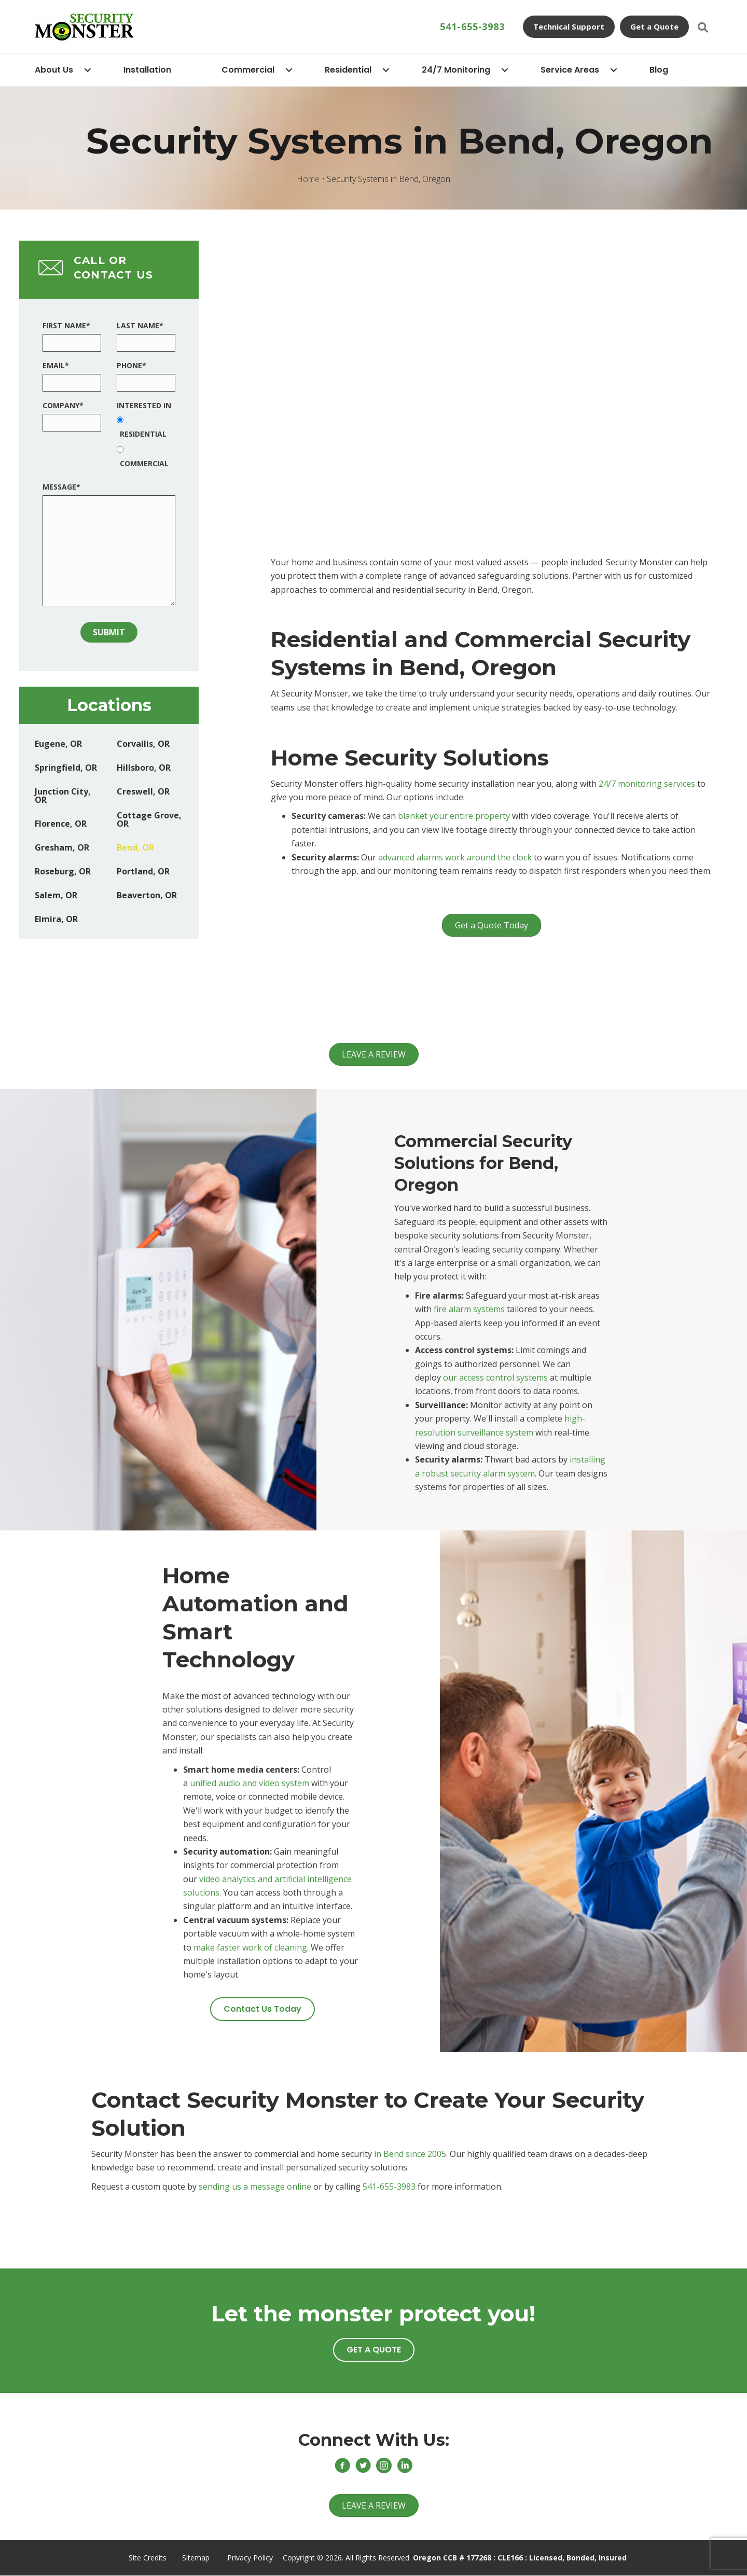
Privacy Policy (250, 2558)
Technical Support (568, 26)
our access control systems (495, 1377)
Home (308, 179)
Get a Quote (654, 26)
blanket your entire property (454, 815)
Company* (63, 405)
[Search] (703, 27)
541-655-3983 (472, 26)
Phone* (131, 365)
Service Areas (570, 70)
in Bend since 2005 (410, 2154)
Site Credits (148, 2558)
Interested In (144, 405)
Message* (61, 487)
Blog (658, 70)
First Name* (66, 325)
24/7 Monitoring (456, 70)
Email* (56, 365)
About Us (54, 70)
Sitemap (196, 2558)
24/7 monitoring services (647, 783)
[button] (262, 2009)
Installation (147, 70)
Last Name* (140, 325)
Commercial (248, 70)
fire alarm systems (469, 1309)
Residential (348, 70)
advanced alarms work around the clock (455, 857)
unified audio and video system (249, 1783)
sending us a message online (255, 2186)
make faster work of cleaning (250, 1947)
